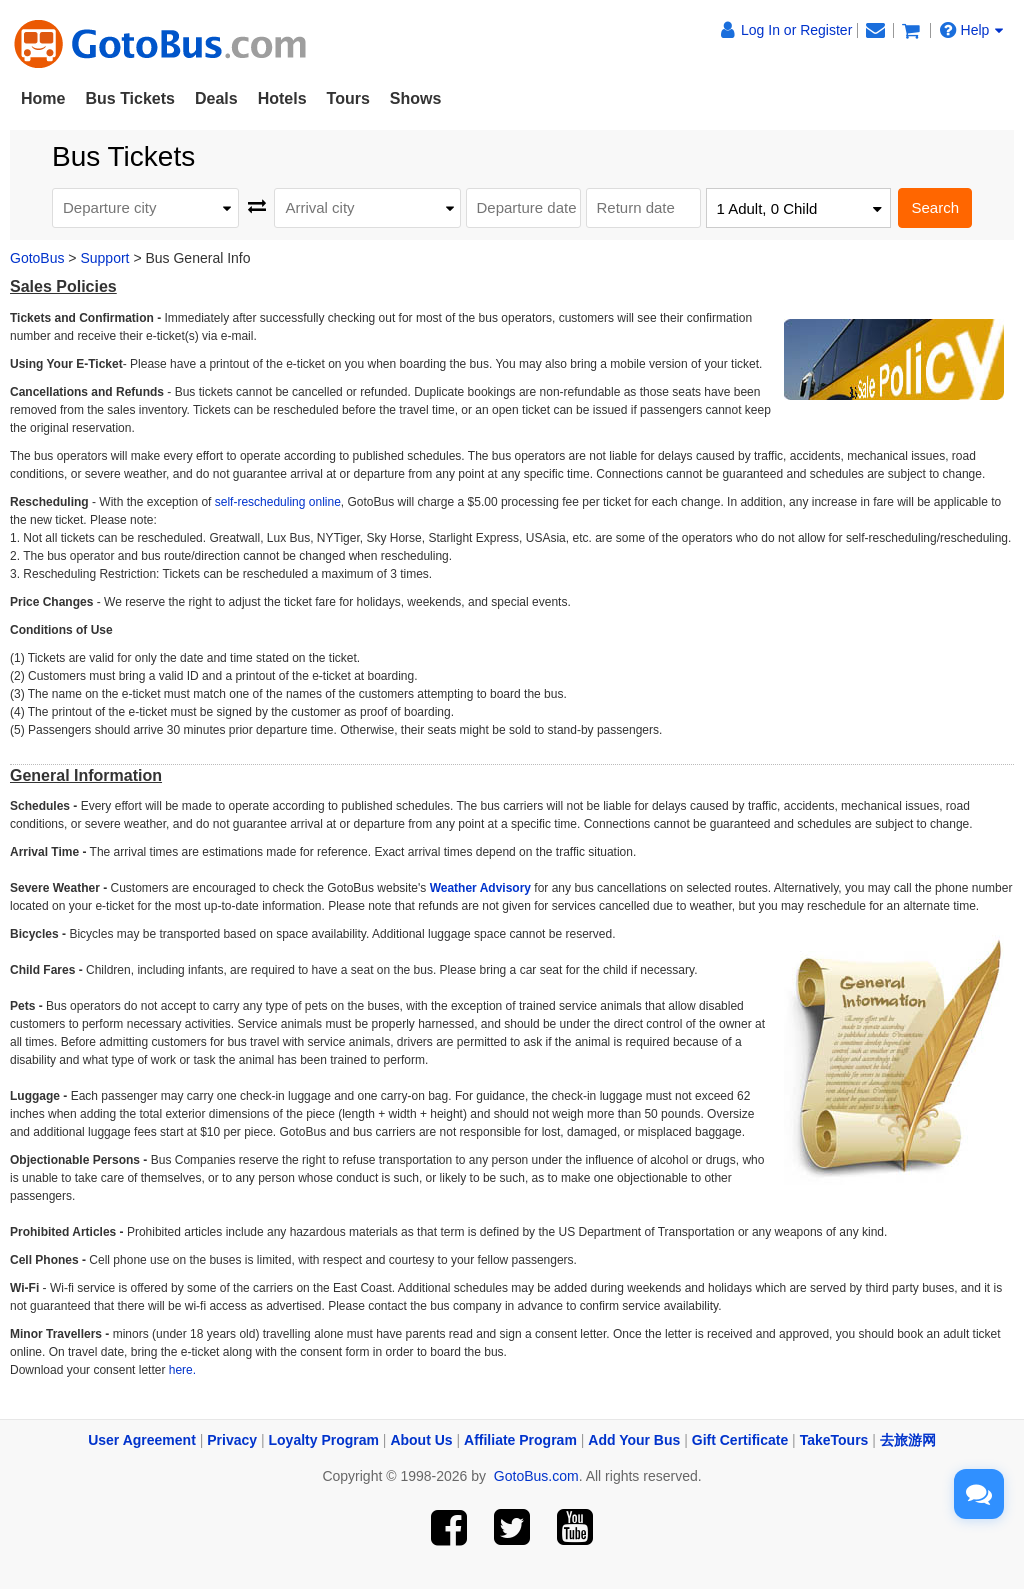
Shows (416, 98)
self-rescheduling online (278, 502)
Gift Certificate (740, 1440)
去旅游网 (908, 1440)
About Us (421, 1440)
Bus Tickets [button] (130, 98)
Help (972, 30)
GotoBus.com (536, 1476)
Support (104, 258)
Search (935, 207)
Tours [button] (348, 98)
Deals (216, 98)
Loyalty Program (324, 1440)
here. (180, 1370)
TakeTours (834, 1440)
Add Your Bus (634, 1440)
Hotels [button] (282, 98)
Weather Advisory (480, 888)
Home (43, 98)
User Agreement (142, 1440)
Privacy (232, 1440)
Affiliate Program (520, 1440)
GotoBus (37, 258)
